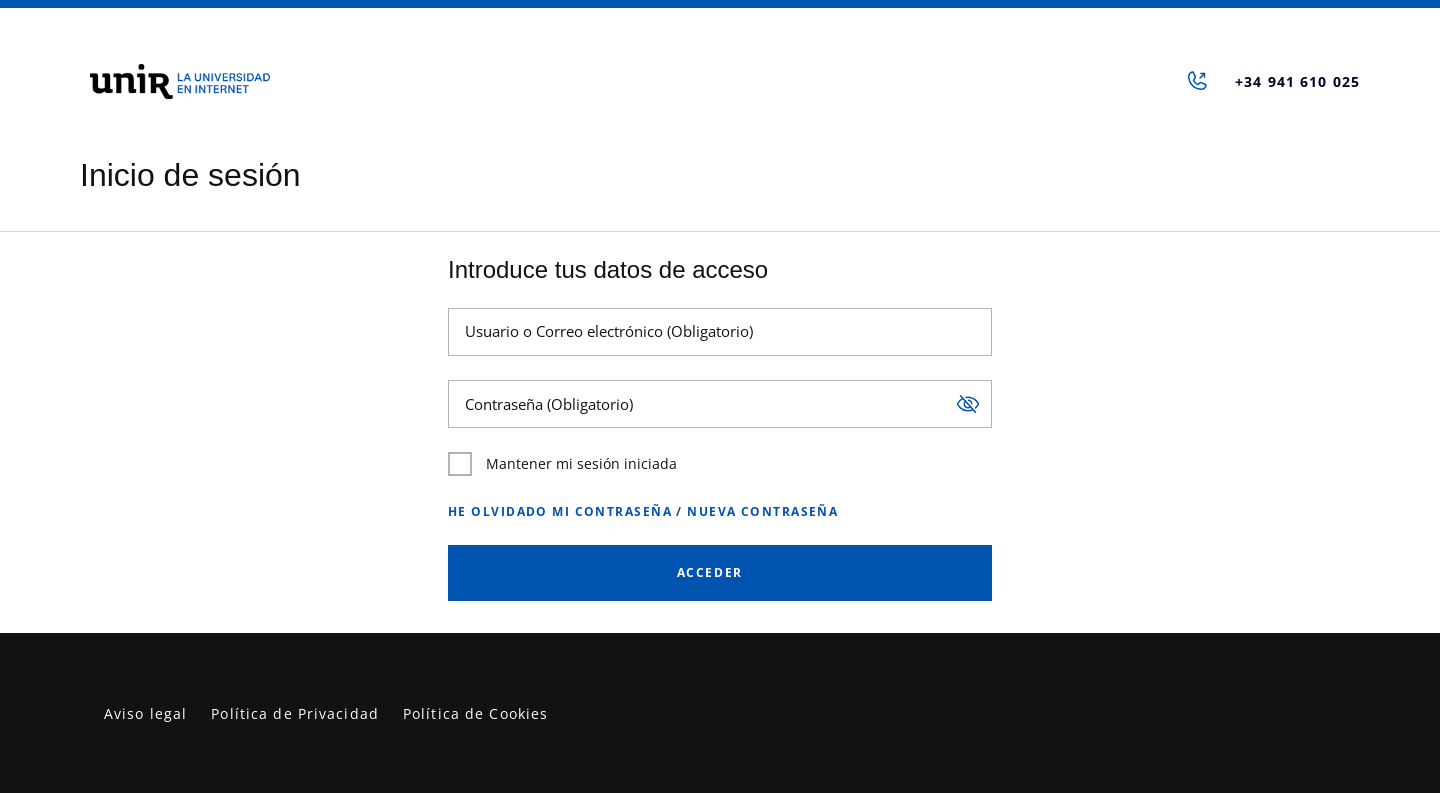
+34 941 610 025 (1297, 81)
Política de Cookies (475, 713)
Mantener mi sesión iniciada (562, 464)
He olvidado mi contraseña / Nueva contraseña (643, 511)
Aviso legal (145, 713)
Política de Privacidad (295, 713)
